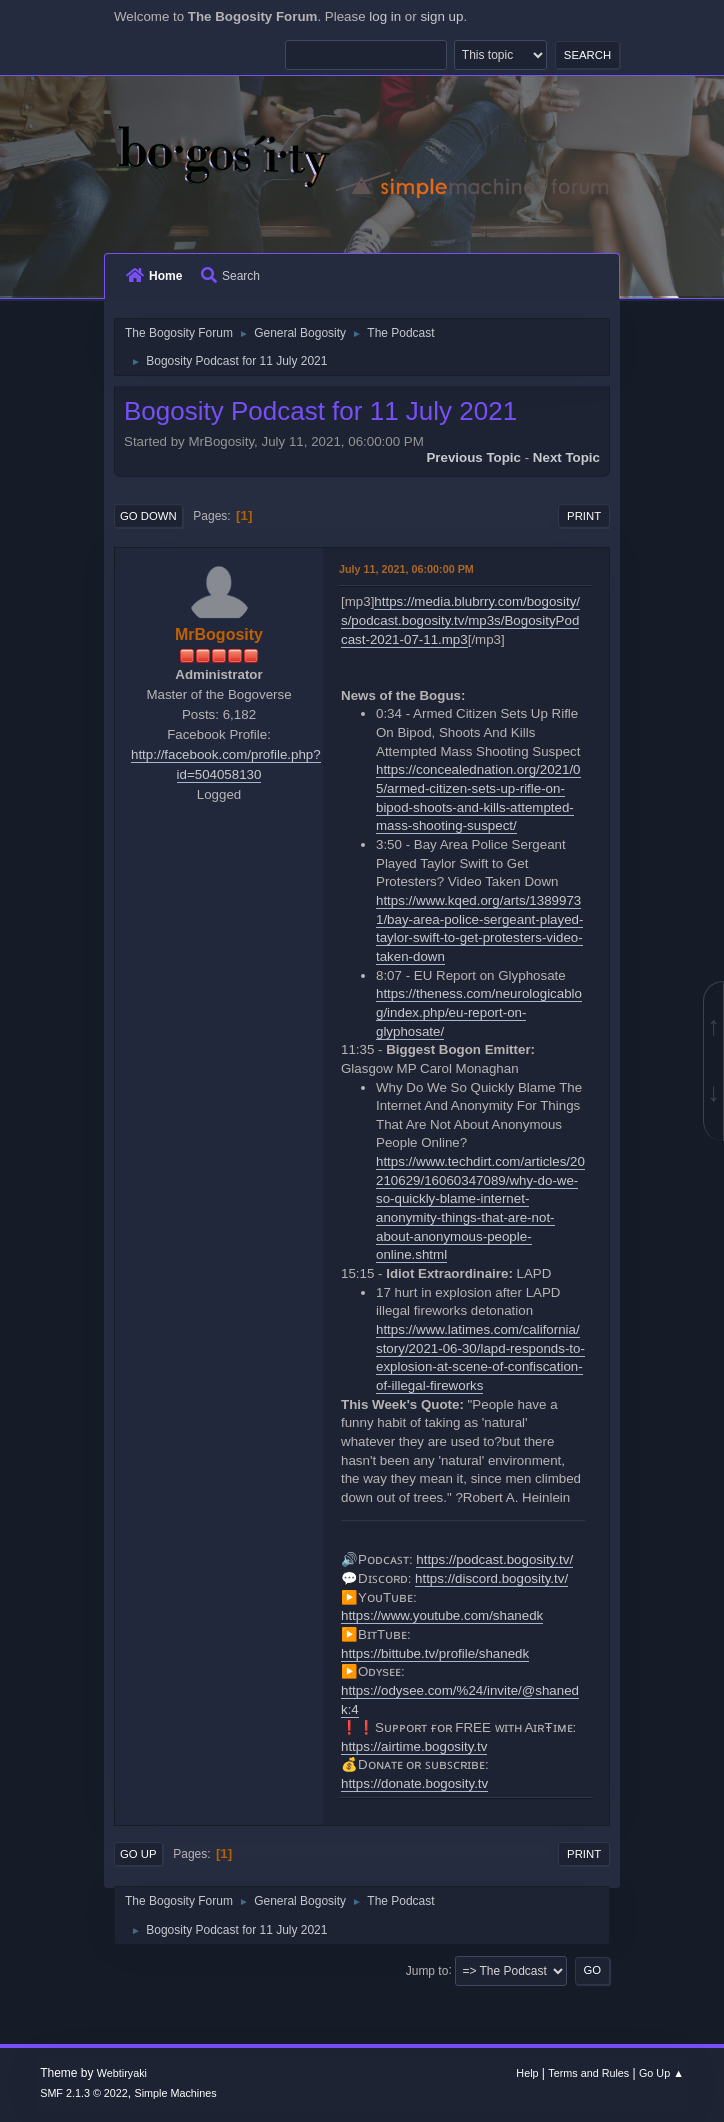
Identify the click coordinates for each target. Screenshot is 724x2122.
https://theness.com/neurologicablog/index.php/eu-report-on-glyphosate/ (479, 1012)
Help (527, 2073)
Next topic (566, 457)
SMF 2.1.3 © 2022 (84, 2093)
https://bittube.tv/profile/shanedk (435, 1653)
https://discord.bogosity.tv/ (491, 1578)
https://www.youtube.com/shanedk (442, 1615)
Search (230, 276)
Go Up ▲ (661, 2073)
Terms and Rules (588, 2073)
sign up (441, 16)
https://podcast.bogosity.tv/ (494, 1559)
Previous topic (473, 457)
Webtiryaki (122, 2073)
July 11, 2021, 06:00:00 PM (406, 569)
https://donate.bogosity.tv (414, 1783)
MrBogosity (219, 634)
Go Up (138, 1854)
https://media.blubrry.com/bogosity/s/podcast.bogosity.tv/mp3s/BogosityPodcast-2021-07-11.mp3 (460, 620)
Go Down (148, 516)
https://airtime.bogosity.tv (414, 1746)
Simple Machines (176, 2093)
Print (584, 516)
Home (154, 276)
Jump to (427, 1970)
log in (385, 16)
